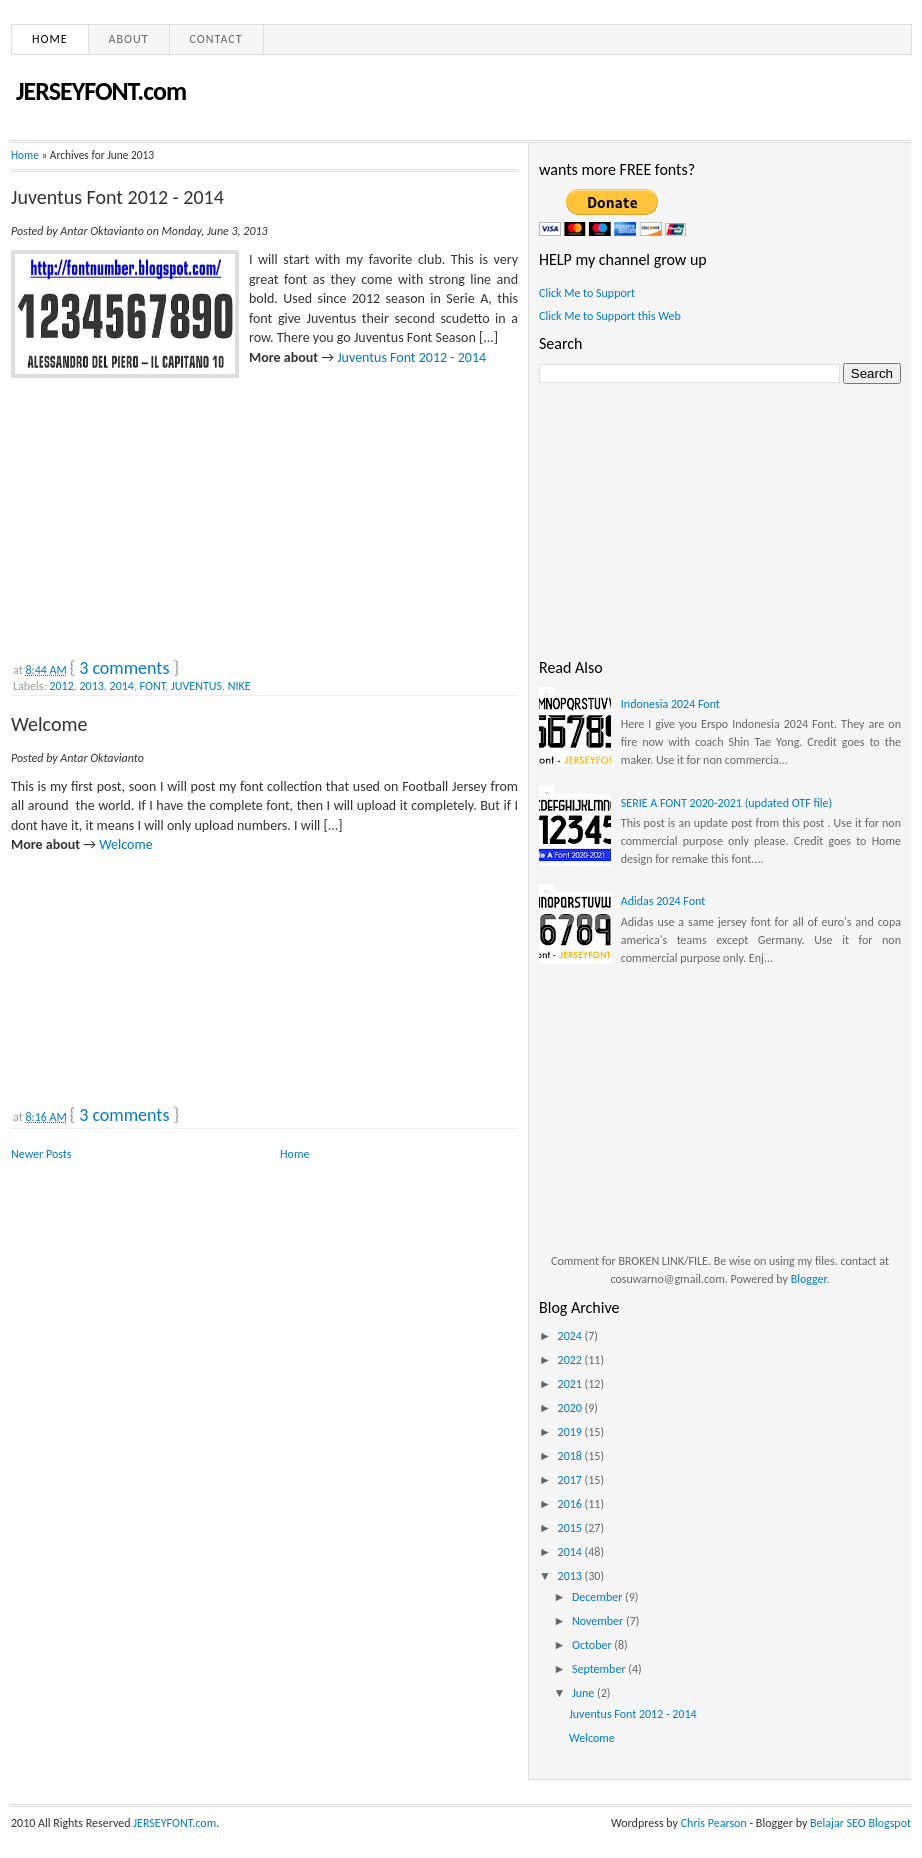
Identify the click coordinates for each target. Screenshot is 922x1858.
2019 (571, 1432)
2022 (571, 1360)
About (129, 39)
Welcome (49, 724)
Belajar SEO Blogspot (860, 1823)
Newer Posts (41, 1154)
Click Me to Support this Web (610, 316)
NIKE (239, 686)
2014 (122, 686)
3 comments (124, 668)
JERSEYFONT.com (101, 91)
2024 (571, 1336)
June (584, 1693)
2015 (571, 1528)
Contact (216, 39)
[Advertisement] (161, 514)
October (593, 1645)
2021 (571, 1384)
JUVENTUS (196, 686)
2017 (571, 1480)
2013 (92, 686)
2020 (571, 1408)
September (600, 1669)
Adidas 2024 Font (663, 901)
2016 (571, 1504)
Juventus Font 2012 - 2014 (117, 197)
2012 (61, 686)
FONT (153, 686)
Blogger (809, 1279)
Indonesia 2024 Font (670, 704)
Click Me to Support (587, 293)
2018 (571, 1456)
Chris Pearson (714, 1823)
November (599, 1621)
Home (50, 39)
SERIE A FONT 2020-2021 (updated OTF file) (726, 803)
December (598, 1597)
